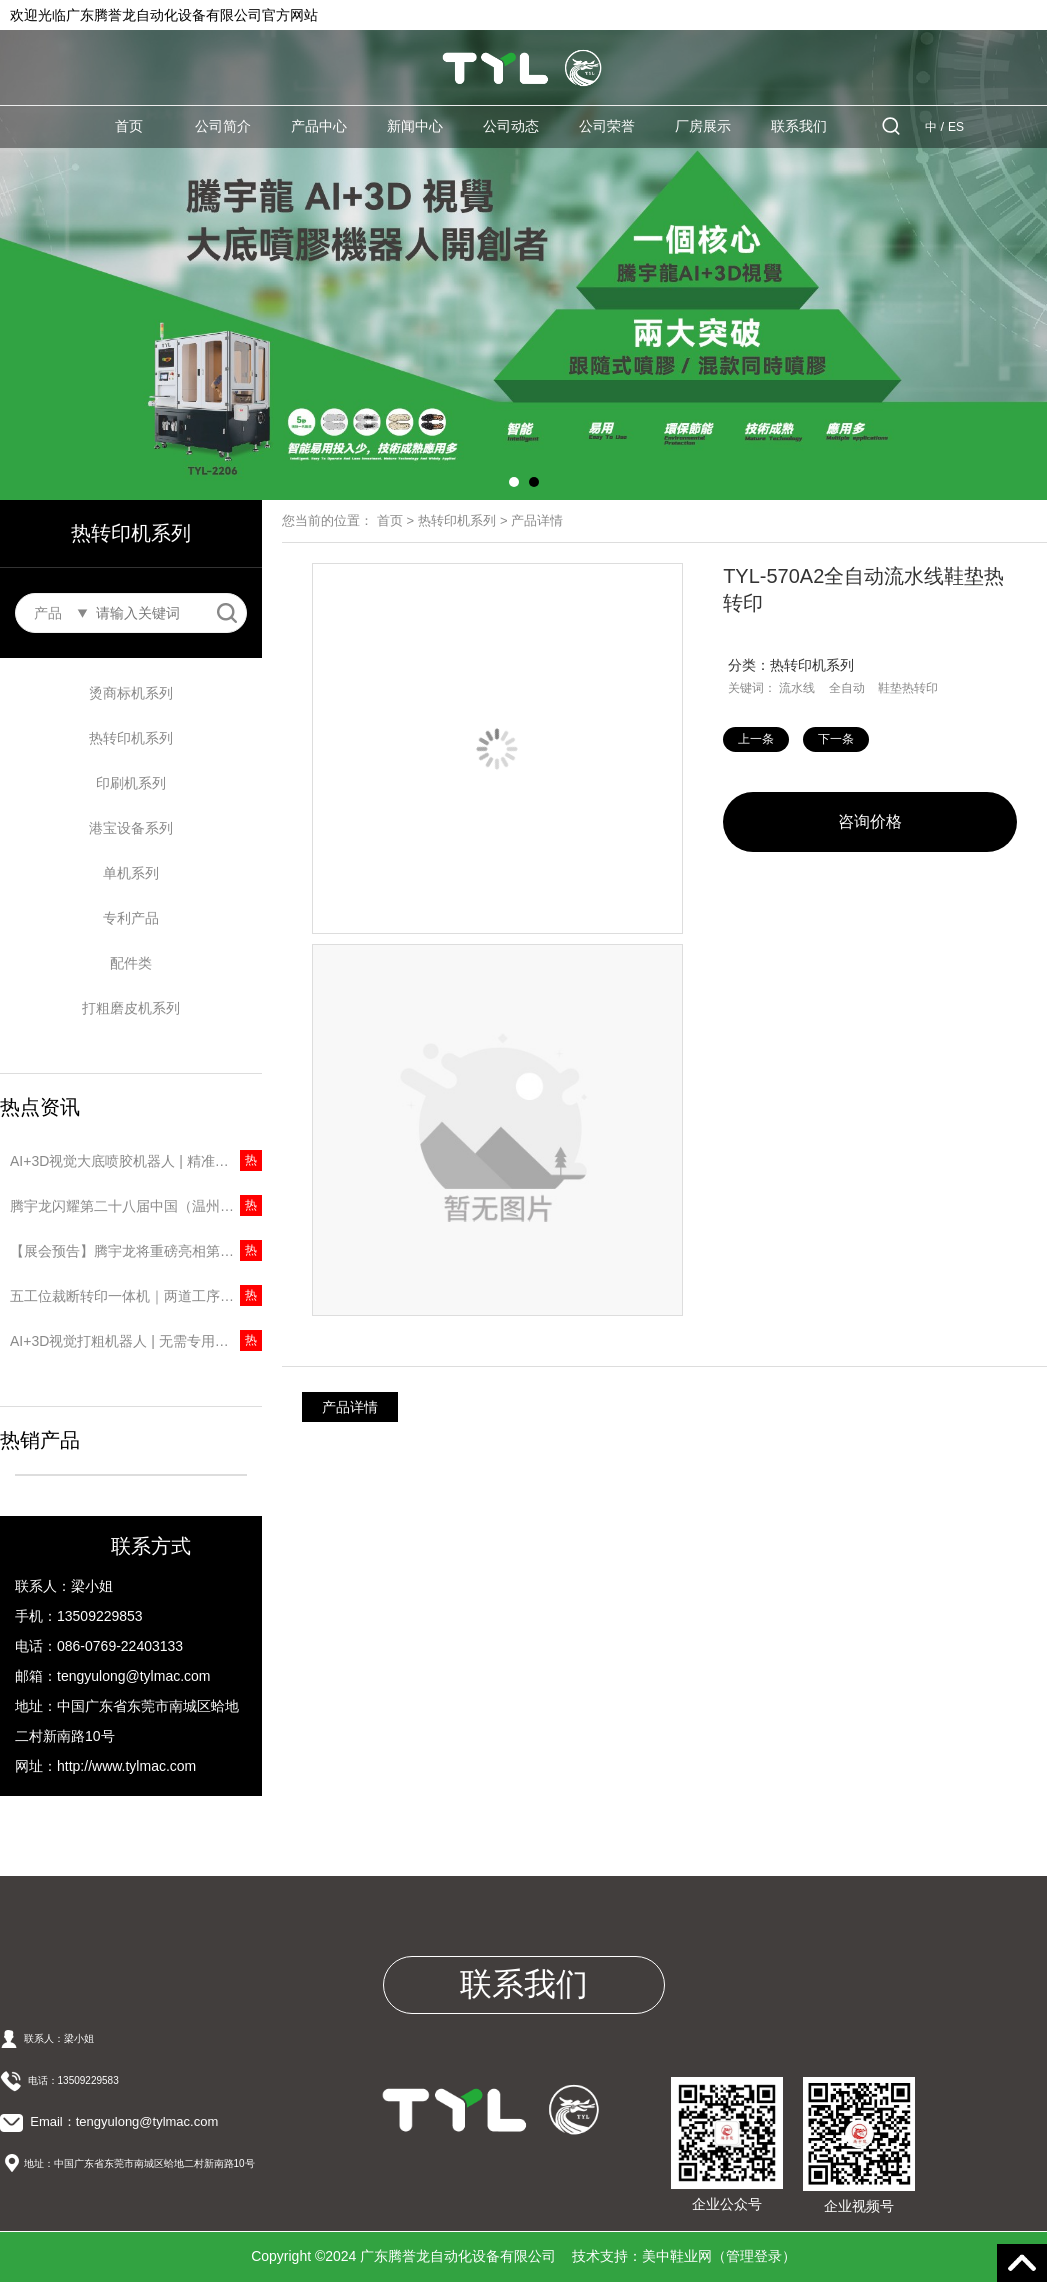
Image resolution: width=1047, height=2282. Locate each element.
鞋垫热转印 (908, 688)
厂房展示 (703, 126)
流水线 (797, 688)
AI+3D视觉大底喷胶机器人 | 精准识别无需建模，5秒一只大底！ (136, 1161)
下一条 (836, 739)
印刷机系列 (131, 783)
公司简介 (223, 126)
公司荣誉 (607, 126)
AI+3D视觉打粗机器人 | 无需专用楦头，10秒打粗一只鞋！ (136, 1341)
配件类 (131, 963)
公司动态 (511, 126)
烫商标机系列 (131, 693)
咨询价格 (870, 821)
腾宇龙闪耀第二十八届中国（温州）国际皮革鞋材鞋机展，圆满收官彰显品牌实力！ (136, 1206)
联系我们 (799, 126)
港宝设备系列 (131, 828)
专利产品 (131, 918)
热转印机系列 (131, 738)
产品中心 (319, 126)
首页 (129, 126)
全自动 (847, 688)
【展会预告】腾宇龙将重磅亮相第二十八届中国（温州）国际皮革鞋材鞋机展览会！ (136, 1251)
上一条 (756, 739)
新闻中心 (415, 126)
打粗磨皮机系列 (131, 1008)
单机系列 (131, 873)
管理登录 (754, 2256)
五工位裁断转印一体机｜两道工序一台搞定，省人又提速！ (136, 1296)
